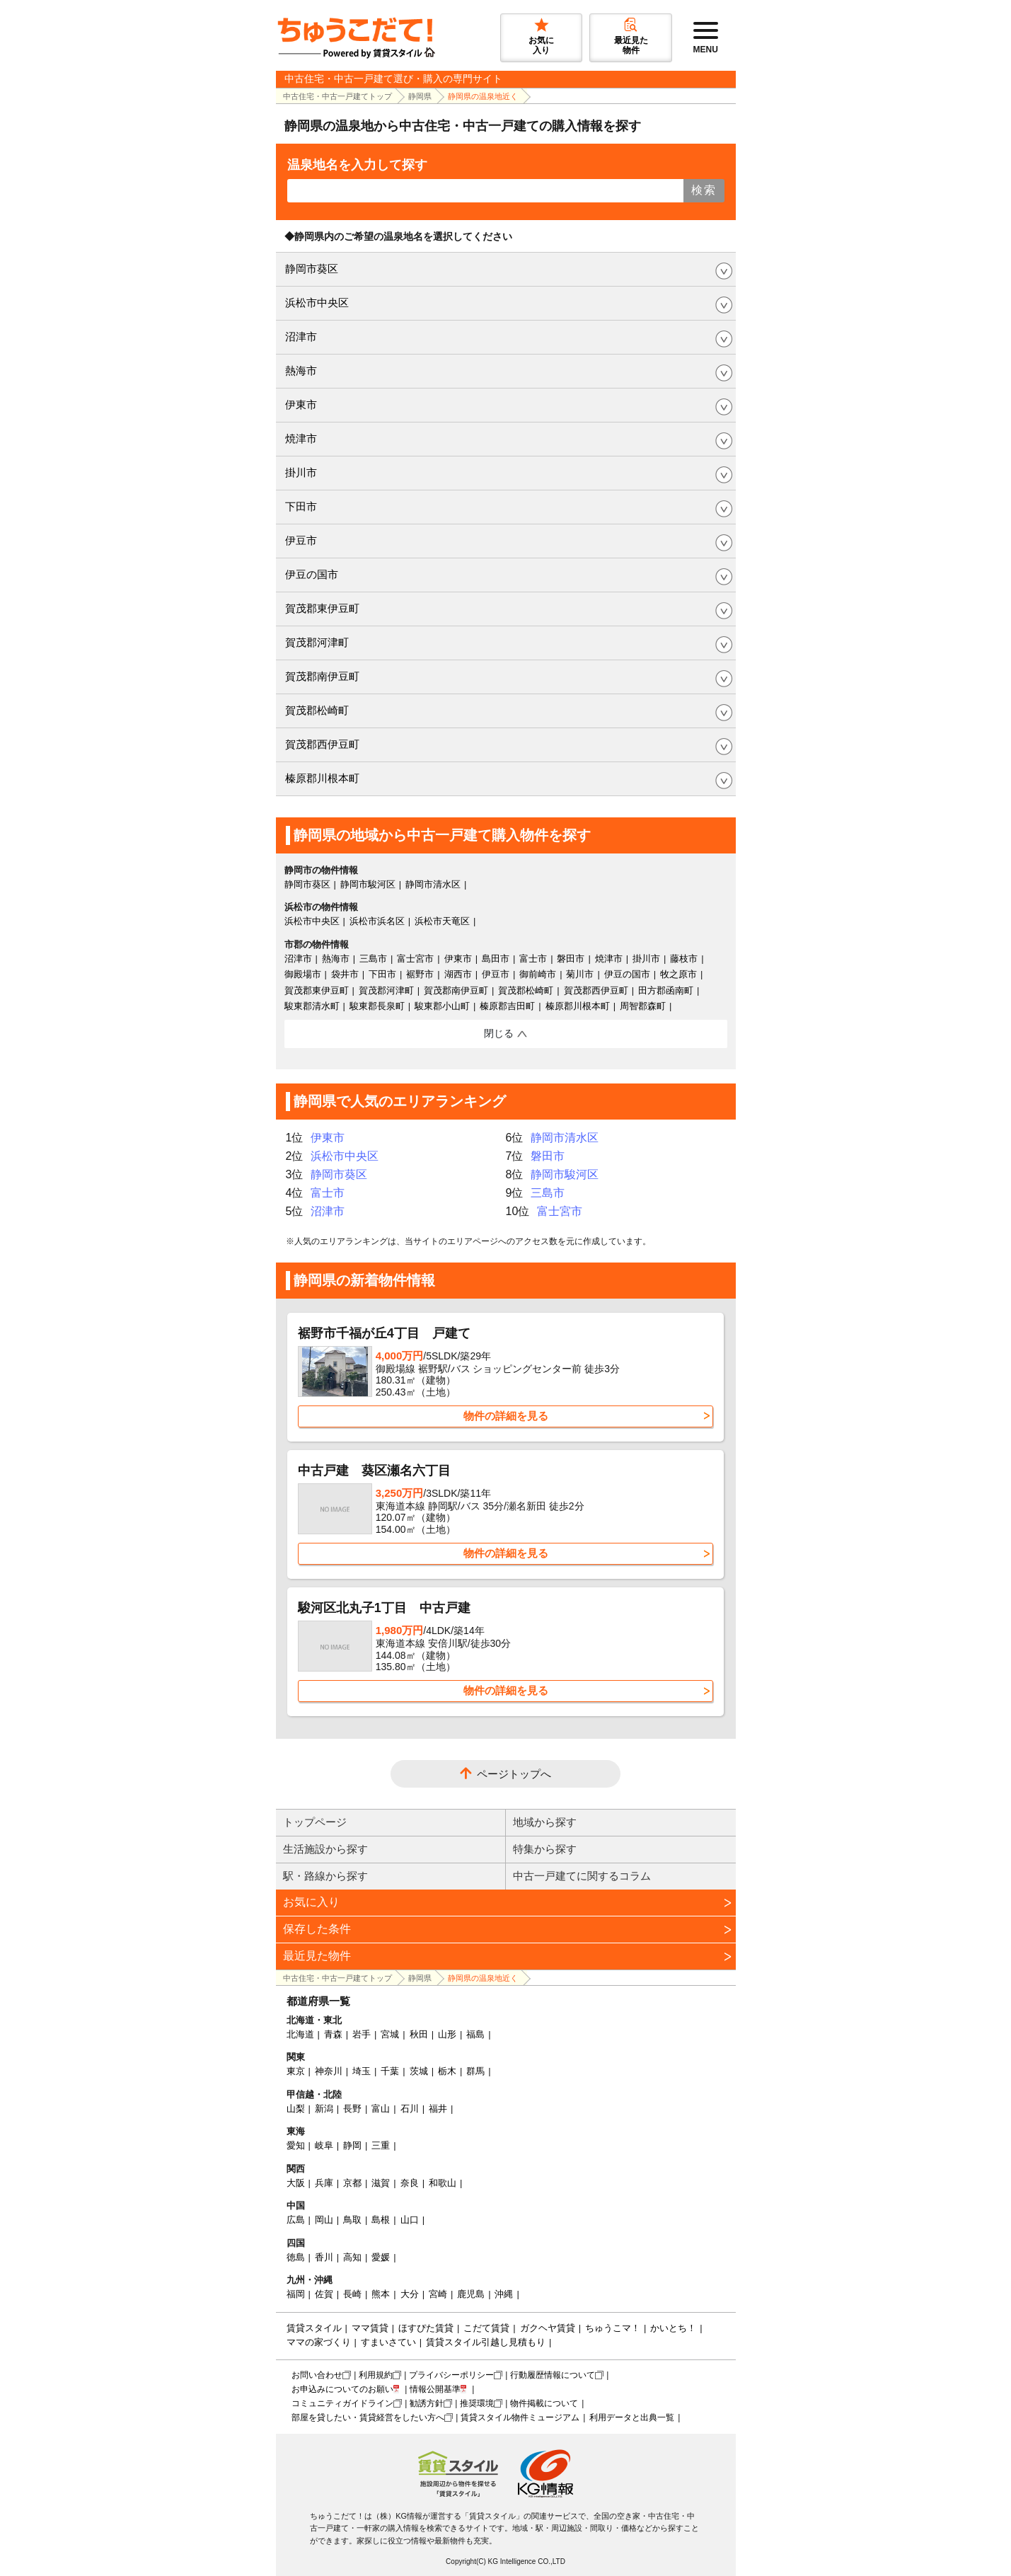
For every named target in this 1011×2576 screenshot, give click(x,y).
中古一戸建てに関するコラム (582, 1876)
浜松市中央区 (317, 303)
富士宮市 (415, 958)
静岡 (352, 2145)
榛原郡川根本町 (322, 778)
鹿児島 (471, 2294)
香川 (324, 2257)
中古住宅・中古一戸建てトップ (337, 96)
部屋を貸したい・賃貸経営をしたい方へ (367, 2417)
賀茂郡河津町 (317, 642)
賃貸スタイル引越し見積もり (485, 2342)
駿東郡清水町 (312, 1006)
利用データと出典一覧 (631, 2417)
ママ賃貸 (370, 2328)
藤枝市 (684, 958)
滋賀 (380, 2183)
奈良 (409, 2183)
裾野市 (420, 974)
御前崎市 (537, 974)
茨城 (419, 2071)
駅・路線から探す (325, 1876)
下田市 (301, 506)
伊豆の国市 (311, 574)
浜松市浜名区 (377, 921)
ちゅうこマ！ (612, 2328)
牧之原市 (678, 974)
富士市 (533, 958)
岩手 (361, 2034)
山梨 (296, 2108)
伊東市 (301, 404)
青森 (333, 2034)
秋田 (419, 2034)
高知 (352, 2257)
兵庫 (324, 2183)
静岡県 (420, 96)
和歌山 (442, 2183)
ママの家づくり (319, 2342)
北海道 (300, 2034)
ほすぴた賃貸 (425, 2328)
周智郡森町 (643, 1006)
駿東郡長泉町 (377, 1006)
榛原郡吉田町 (507, 1006)
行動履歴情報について (552, 2375)
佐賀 (324, 2294)
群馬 (475, 2071)
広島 (296, 2219)
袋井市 (345, 974)
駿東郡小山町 (442, 1006)
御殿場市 (302, 974)
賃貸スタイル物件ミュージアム (520, 2417)
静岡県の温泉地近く (483, 96)
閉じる (499, 1033)
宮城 (390, 2034)
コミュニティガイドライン (342, 2403)
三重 (380, 2145)
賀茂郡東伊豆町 (322, 608)
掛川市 (301, 472)
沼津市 (301, 336)
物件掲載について (544, 2403)
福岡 (296, 2294)
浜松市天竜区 (442, 921)
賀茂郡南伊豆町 (322, 676)
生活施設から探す (325, 1849)
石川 (409, 2108)
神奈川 (328, 2071)
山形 (447, 2034)
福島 (475, 2034)
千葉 (390, 2071)
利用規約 (376, 2375)
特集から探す (545, 1849)
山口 (409, 2219)
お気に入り (311, 1902)
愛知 (296, 2145)
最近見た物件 (317, 1956)
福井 (438, 2108)
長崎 (352, 2294)
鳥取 (352, 2219)
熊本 (380, 2294)
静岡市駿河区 (367, 884)
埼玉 (361, 2071)
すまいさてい (388, 2342)
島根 (380, 2219)
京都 (352, 2183)
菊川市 (580, 974)
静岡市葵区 (311, 269)
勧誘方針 (427, 2403)
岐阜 (324, 2145)
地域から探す (545, 1822)
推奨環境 (477, 2403)
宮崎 (438, 2294)
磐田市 (570, 958)
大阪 (296, 2183)
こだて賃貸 (486, 2328)
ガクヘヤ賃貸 (547, 2328)
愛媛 (380, 2257)
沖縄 (504, 2294)
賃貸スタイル (314, 2328)
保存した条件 (317, 1929)
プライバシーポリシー (451, 2375)
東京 (296, 2071)
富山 (380, 2108)
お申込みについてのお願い (342, 2389)
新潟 (324, 2108)
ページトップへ (514, 1774)
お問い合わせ (316, 2375)
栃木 (447, 2071)
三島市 (373, 958)
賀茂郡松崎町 (317, 710)
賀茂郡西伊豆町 (322, 744)
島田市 (495, 958)
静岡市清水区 (433, 884)
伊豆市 (301, 540)
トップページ (315, 1822)
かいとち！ (673, 2328)
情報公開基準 (435, 2389)
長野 (352, 2108)
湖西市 (458, 974)
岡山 (324, 2219)
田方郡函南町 (665, 990)
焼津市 (301, 438)
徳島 (296, 2257)
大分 (409, 2294)
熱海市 (301, 370)
